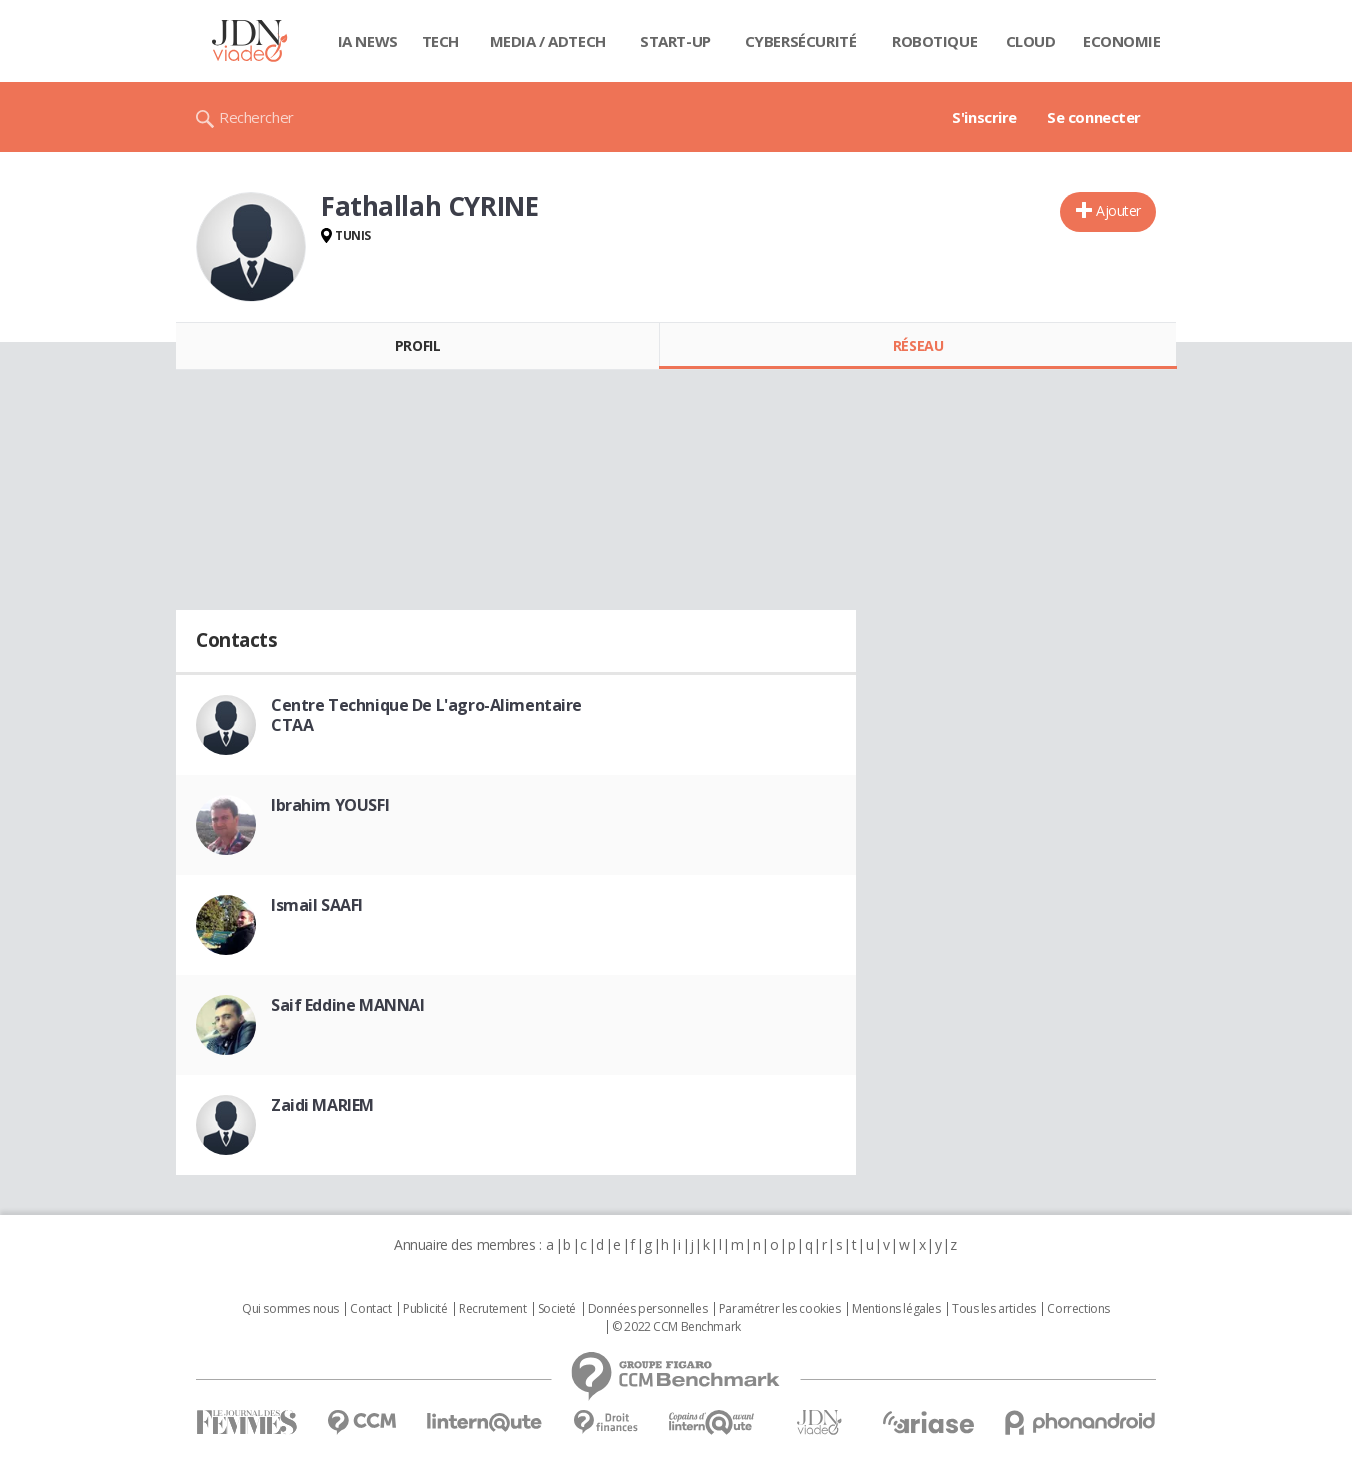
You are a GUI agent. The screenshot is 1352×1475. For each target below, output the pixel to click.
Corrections (1078, 1309)
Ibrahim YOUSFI (330, 805)
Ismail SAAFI (317, 905)
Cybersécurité (801, 41)
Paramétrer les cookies (780, 1309)
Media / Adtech (548, 41)
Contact (370, 1309)
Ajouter (1118, 210)
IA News (368, 41)
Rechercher (256, 117)
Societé (557, 1309)
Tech (440, 41)
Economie (1122, 41)
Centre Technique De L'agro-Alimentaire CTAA (426, 715)
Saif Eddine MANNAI (347, 1005)
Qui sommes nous (290, 1309)
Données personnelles (648, 1309)
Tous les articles (994, 1309)
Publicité (425, 1309)
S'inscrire (984, 117)
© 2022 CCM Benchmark (676, 1327)
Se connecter (1094, 117)
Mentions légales (896, 1309)
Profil (417, 345)
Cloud (1031, 41)
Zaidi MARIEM (322, 1105)
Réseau (918, 345)
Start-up (675, 41)
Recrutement (492, 1309)
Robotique (934, 41)
